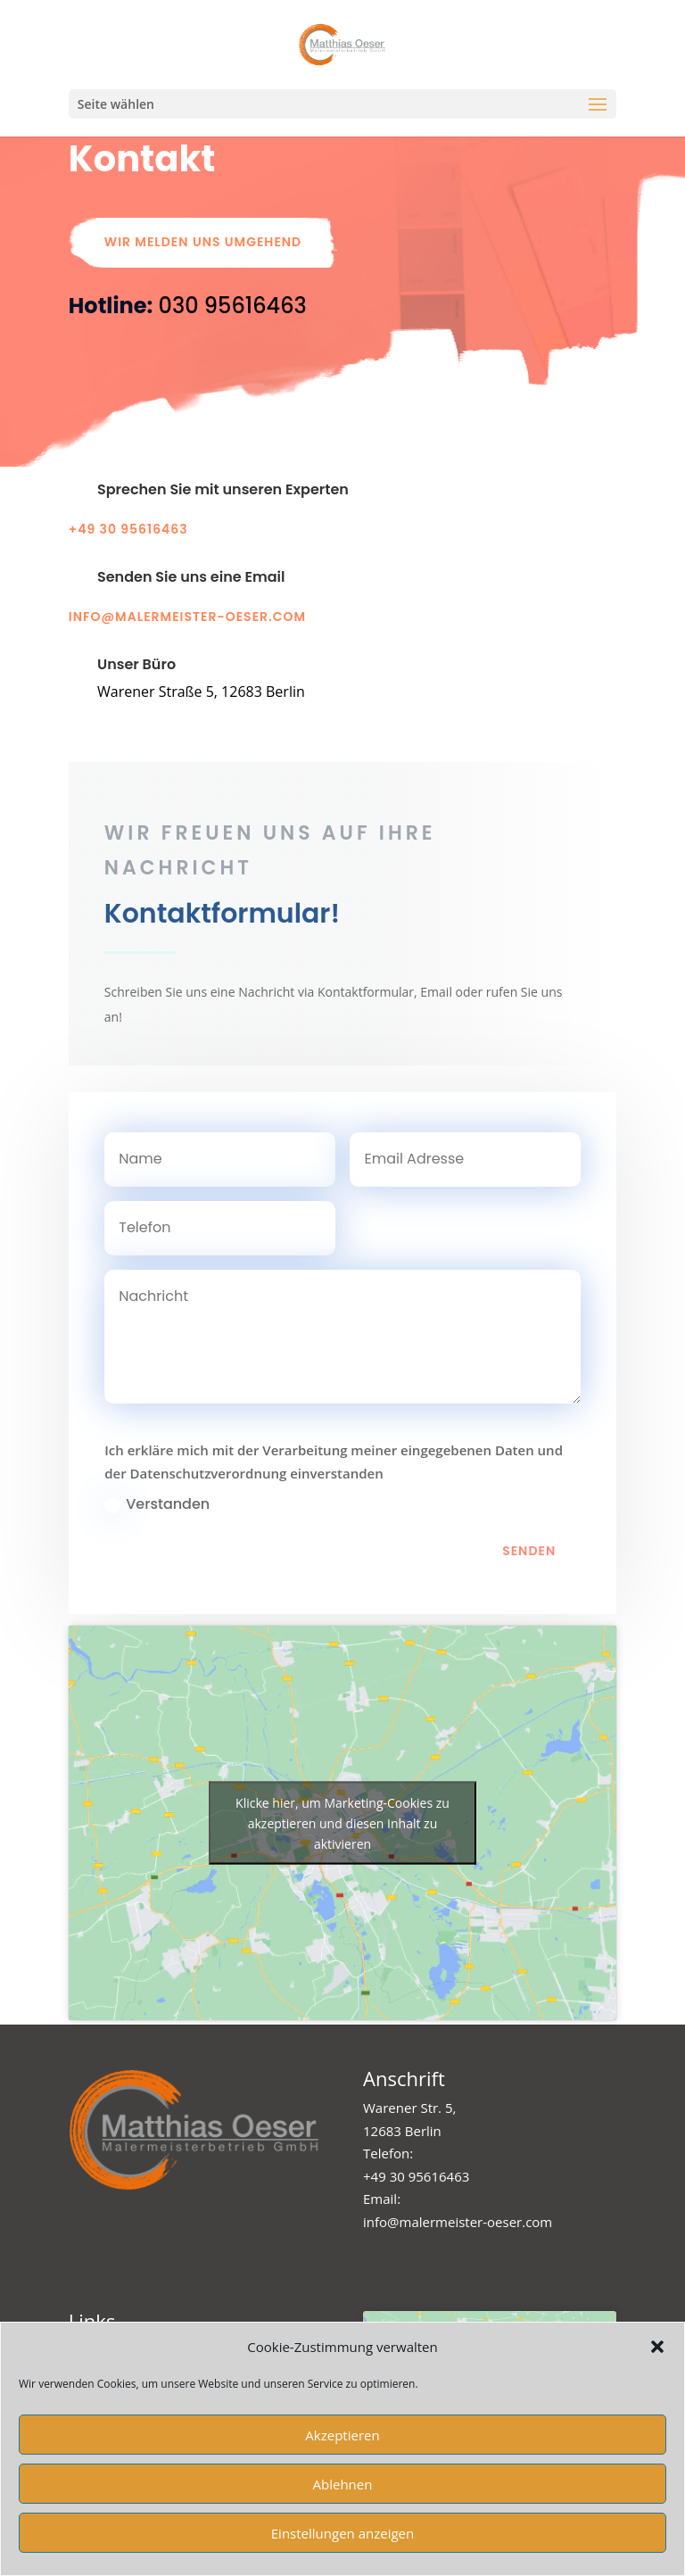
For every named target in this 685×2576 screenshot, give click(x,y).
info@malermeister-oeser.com (187, 616)
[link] (233, 305)
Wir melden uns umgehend (202, 242)
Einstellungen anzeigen (342, 2533)
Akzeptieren (342, 2435)
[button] (657, 2347)
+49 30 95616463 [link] (416, 2176)
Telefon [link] (386, 2153)
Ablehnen (343, 2484)
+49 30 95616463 (128, 529)
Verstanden (157, 1602)
